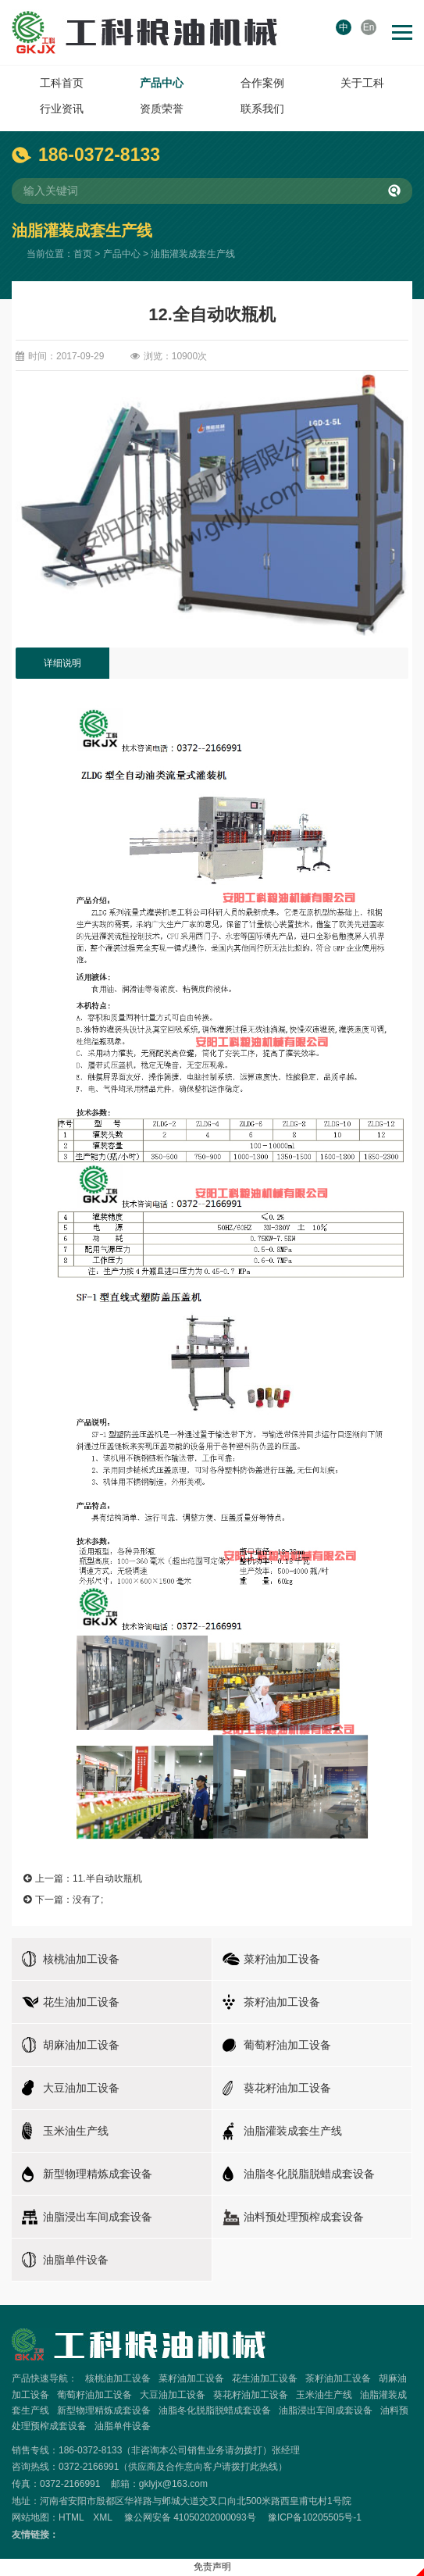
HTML (71, 2517)
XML (102, 2517)
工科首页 (62, 83)
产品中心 (161, 83)
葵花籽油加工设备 (250, 2394)
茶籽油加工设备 (338, 2378)
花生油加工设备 (265, 2378)
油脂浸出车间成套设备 (325, 2410)
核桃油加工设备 (118, 2378)
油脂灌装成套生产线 (193, 253)
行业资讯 (62, 108)
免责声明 (212, 2566)
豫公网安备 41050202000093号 (190, 2517)
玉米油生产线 (324, 2394)
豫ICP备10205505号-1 (315, 2517)
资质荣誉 (161, 108)
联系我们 (262, 108)
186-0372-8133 (99, 154)
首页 (82, 253)
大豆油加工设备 (172, 2394)
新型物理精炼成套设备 (104, 2410)
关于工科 (362, 83)
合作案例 (262, 83)
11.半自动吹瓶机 (107, 1878)
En (369, 27)
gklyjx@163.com (173, 2483)
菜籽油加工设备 (191, 2378)
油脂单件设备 (122, 2426)
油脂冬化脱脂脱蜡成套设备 (215, 2410)
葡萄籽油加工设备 (94, 2394)
